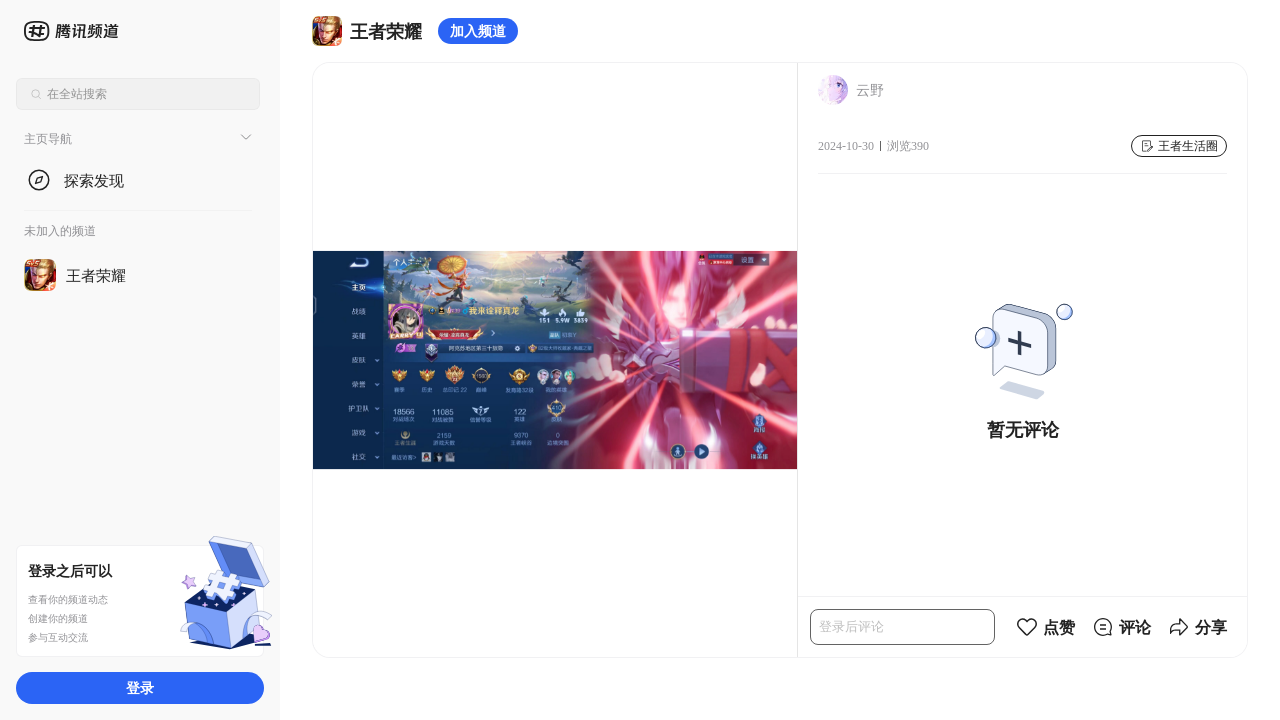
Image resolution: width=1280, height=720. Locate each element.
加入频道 (478, 30)
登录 (140, 687)
